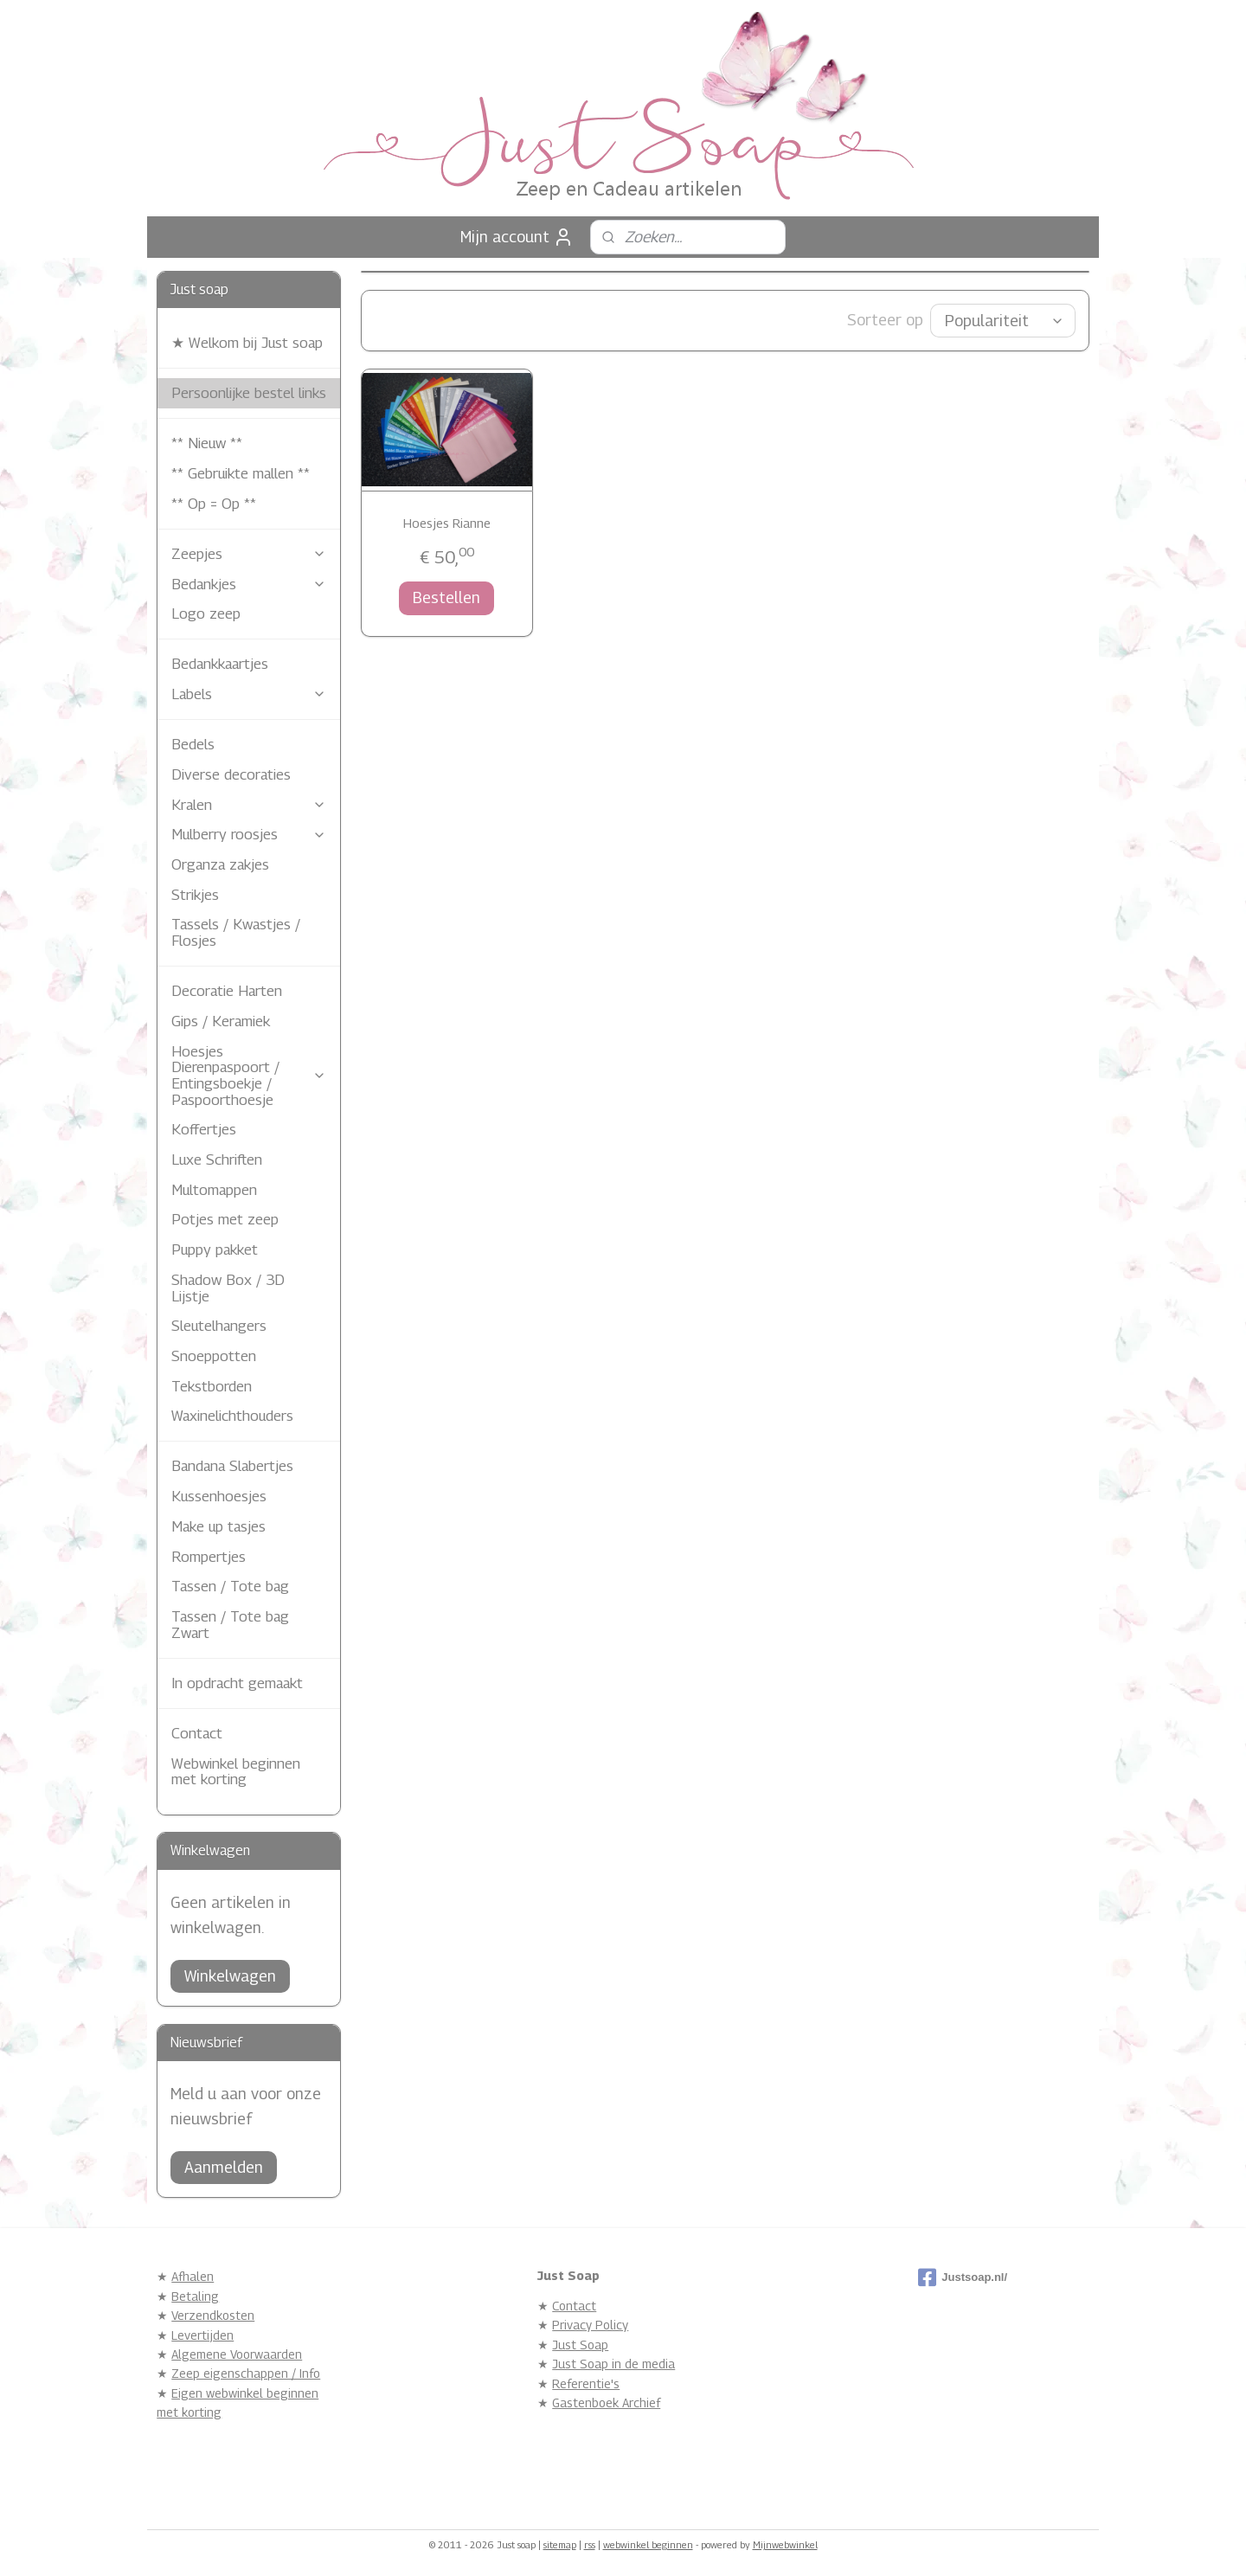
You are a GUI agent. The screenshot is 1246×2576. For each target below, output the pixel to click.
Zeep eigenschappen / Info (245, 2373)
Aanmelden (223, 2167)
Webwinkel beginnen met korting (235, 1772)
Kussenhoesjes (219, 1496)
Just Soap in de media (613, 2363)
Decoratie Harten (226, 990)
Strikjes (195, 894)
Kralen (248, 804)
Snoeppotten (213, 1356)
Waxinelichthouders (232, 1415)
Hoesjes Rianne (447, 522)
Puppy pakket (214, 1249)
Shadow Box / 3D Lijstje (228, 1288)
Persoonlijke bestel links (248, 392)
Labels (248, 694)
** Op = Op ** (213, 503)
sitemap (559, 2544)
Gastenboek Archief (606, 2402)
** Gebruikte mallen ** (240, 473)
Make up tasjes (218, 1526)
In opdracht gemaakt (237, 1683)
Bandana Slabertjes (232, 1465)
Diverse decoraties (231, 774)
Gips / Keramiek (220, 1021)
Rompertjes (208, 1556)
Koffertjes (203, 1129)
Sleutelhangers (219, 1325)
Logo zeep (206, 613)
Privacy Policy (590, 2324)
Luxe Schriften (216, 1159)
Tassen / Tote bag (230, 1586)
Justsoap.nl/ (962, 2277)
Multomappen (214, 1189)
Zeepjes (248, 553)
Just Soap (580, 2344)
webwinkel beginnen (648, 2544)
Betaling (195, 2296)
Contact (196, 1733)
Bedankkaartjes (219, 663)
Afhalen (192, 2276)
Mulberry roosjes (248, 834)
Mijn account (517, 237)
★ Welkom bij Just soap (247, 342)
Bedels (193, 744)
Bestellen (446, 597)
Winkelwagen (230, 1976)
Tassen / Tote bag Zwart (230, 1624)
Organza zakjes (220, 864)
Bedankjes (248, 584)
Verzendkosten (212, 2315)
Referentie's (586, 2383)
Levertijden (202, 2335)
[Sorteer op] (1003, 321)
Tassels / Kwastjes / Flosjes (235, 932)
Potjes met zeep (225, 1219)
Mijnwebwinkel (785, 2544)
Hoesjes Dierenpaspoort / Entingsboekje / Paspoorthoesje (248, 1075)
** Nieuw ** (206, 443)
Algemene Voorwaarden (236, 2354)
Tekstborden (211, 1386)
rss (589, 2544)
